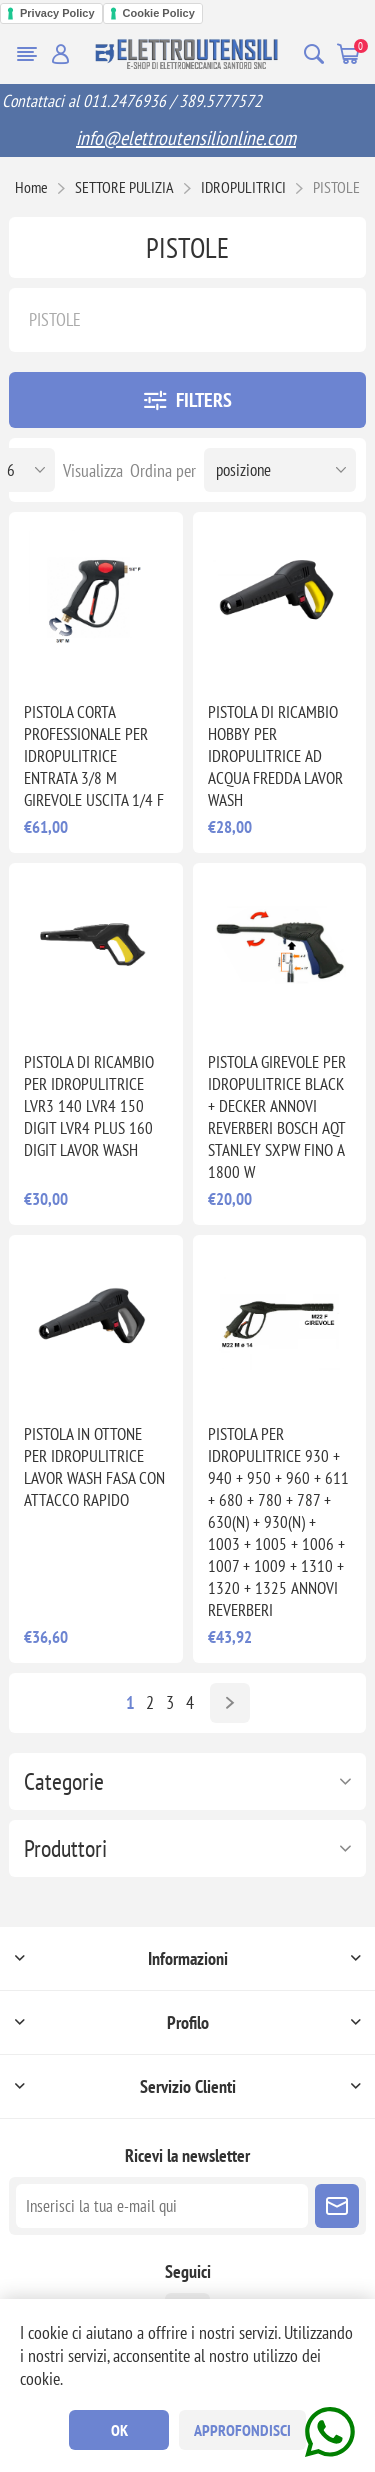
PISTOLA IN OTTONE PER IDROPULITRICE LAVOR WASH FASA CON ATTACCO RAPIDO (94, 1467)
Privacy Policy (57, 13)
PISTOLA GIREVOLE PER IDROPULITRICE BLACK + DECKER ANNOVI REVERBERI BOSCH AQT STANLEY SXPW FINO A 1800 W (277, 1117)
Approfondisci (242, 2430)
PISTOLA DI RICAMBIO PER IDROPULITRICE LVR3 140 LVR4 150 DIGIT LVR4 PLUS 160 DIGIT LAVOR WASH (89, 1106)
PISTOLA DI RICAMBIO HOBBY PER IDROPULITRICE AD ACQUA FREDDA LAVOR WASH (275, 756)
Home (31, 187)
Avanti (230, 1703)
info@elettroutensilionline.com (186, 138)
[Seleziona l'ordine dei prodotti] (280, 470)
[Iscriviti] (161, 2206)
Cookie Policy (159, 13)
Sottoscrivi (337, 2206)
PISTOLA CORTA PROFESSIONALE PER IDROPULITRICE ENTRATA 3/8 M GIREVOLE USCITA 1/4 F (94, 756)
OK (119, 2430)
